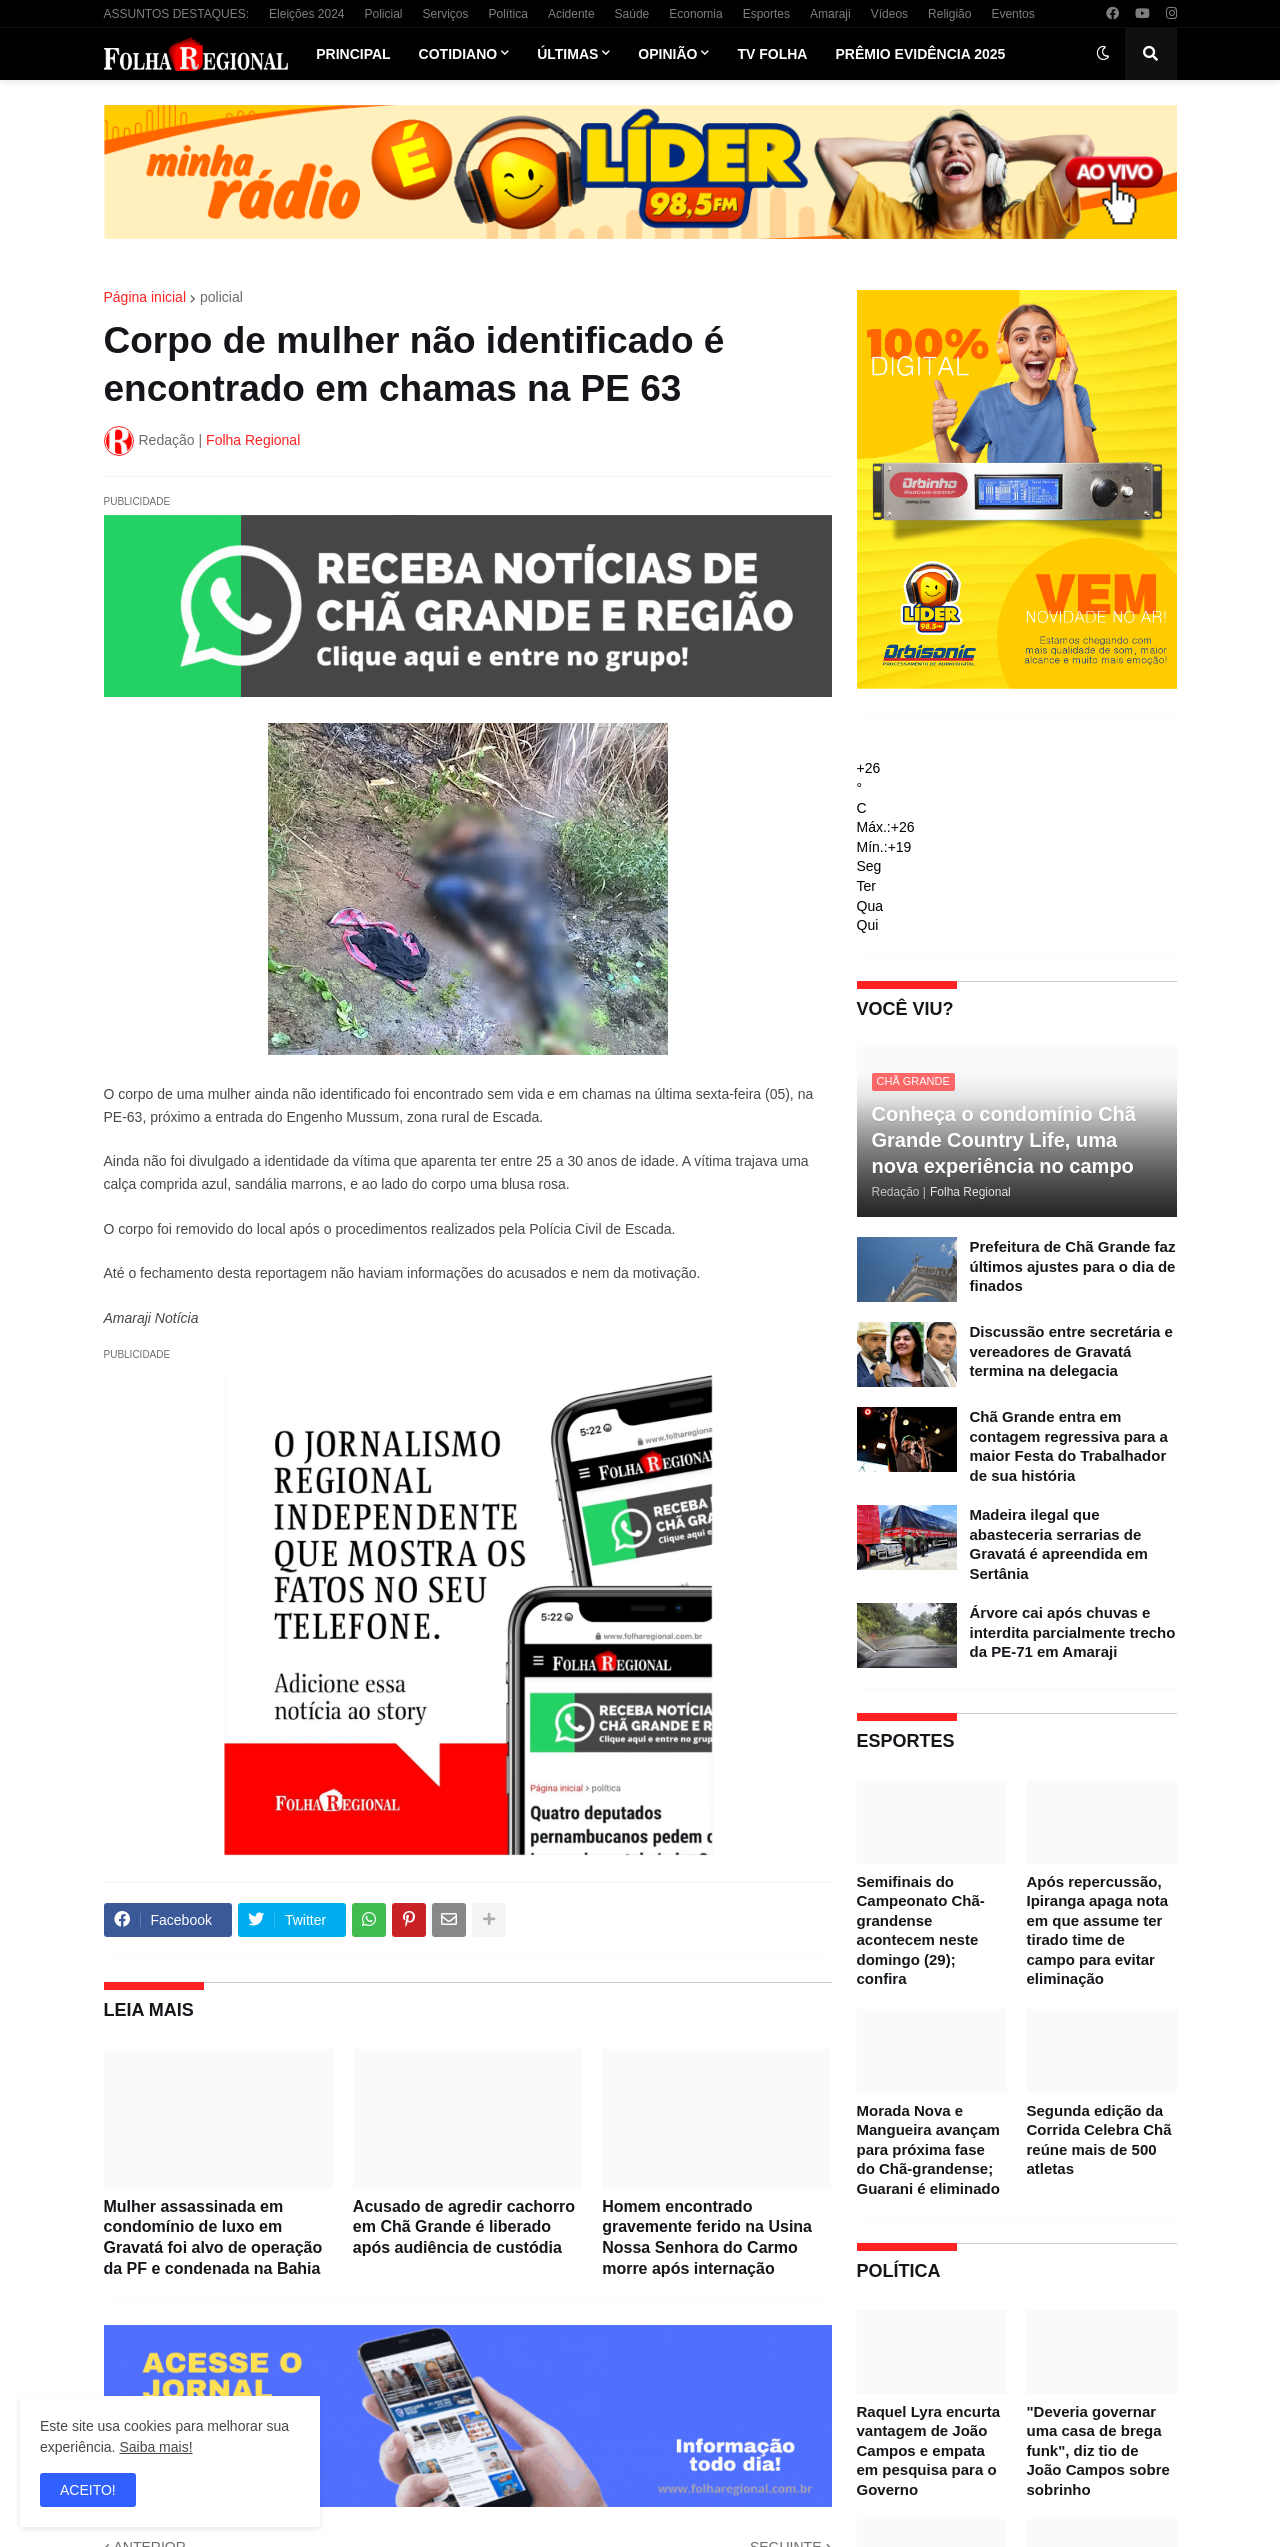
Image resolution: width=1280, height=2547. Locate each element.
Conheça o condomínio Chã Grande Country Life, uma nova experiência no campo (1004, 1140)
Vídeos (889, 14)
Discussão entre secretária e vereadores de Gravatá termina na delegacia (1071, 1351)
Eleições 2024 (306, 14)
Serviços (446, 14)
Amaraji (830, 14)
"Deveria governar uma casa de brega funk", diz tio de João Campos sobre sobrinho (1098, 2450)
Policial (383, 14)
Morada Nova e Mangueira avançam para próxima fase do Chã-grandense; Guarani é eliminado (928, 2149)
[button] (1103, 54)
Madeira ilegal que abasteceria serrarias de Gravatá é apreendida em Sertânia (1059, 1544)
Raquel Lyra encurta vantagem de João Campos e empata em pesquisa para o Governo (929, 2450)
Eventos (1012, 14)
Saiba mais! (155, 2447)
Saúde (632, 14)
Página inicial (145, 297)
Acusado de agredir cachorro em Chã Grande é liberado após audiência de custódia (464, 2227)
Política (508, 14)
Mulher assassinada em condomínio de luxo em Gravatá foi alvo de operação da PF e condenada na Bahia (213, 2237)
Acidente (571, 14)
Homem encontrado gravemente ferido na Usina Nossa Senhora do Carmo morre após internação (707, 2237)
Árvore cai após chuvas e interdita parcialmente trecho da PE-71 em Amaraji (1073, 1632)
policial (221, 297)
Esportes (766, 14)
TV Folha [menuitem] (772, 54)
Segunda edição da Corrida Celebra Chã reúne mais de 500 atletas (1099, 2140)
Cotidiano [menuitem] (458, 54)
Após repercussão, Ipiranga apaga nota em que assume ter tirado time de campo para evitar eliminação (1098, 1930)
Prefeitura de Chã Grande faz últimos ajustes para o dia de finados (1073, 1266)
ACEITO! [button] (88, 2490)
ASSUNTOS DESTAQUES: (177, 14)
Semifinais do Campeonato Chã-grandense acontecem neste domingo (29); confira (921, 1930)
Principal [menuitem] (353, 54)
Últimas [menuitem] (567, 54)
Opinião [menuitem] (667, 54)
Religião (949, 14)
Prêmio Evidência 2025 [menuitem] (920, 54)
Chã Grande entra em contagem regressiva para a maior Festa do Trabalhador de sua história (1069, 1446)
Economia (695, 14)
